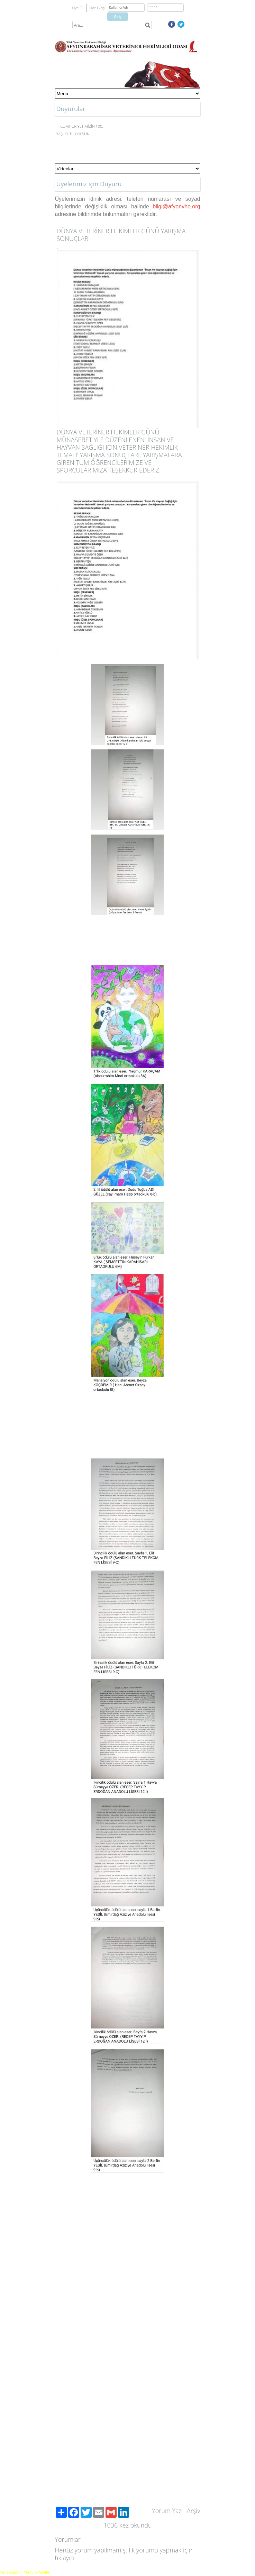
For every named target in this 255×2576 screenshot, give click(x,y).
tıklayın (64, 2558)
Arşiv (193, 2510)
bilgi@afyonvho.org (176, 206)
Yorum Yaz (167, 2510)
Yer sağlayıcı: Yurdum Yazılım (25, 2572)
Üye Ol (78, 7)
